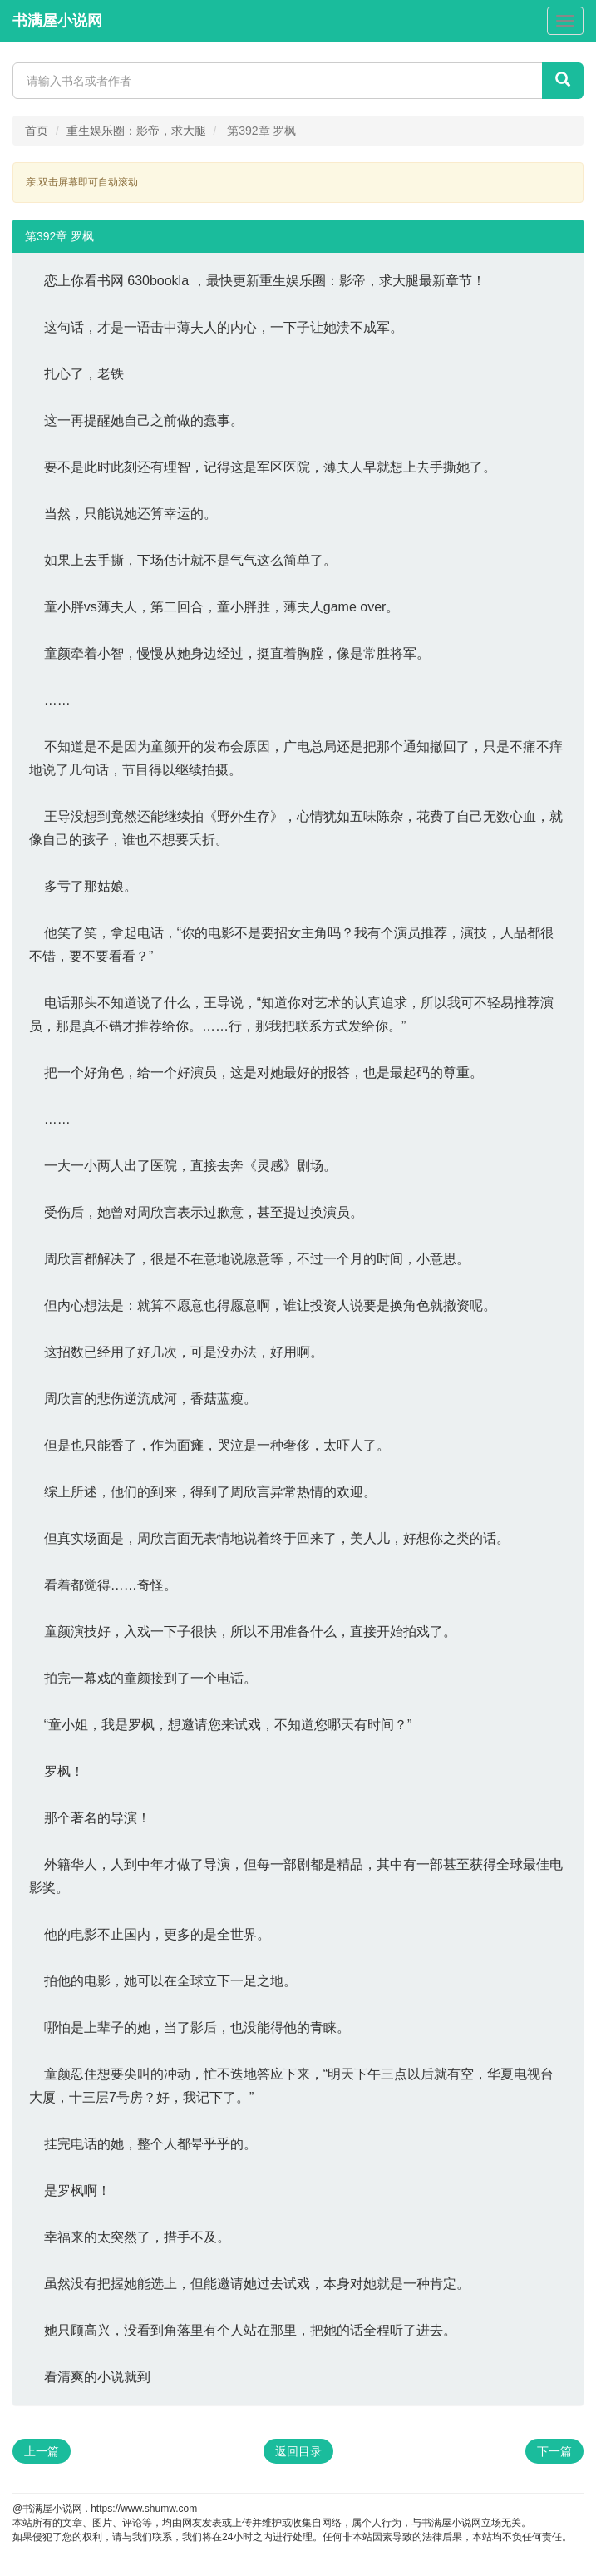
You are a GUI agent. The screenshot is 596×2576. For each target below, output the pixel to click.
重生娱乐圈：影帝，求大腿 (136, 130)
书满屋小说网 (57, 20)
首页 (36, 130)
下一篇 (554, 2451)
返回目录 (298, 2451)
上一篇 (41, 2451)
